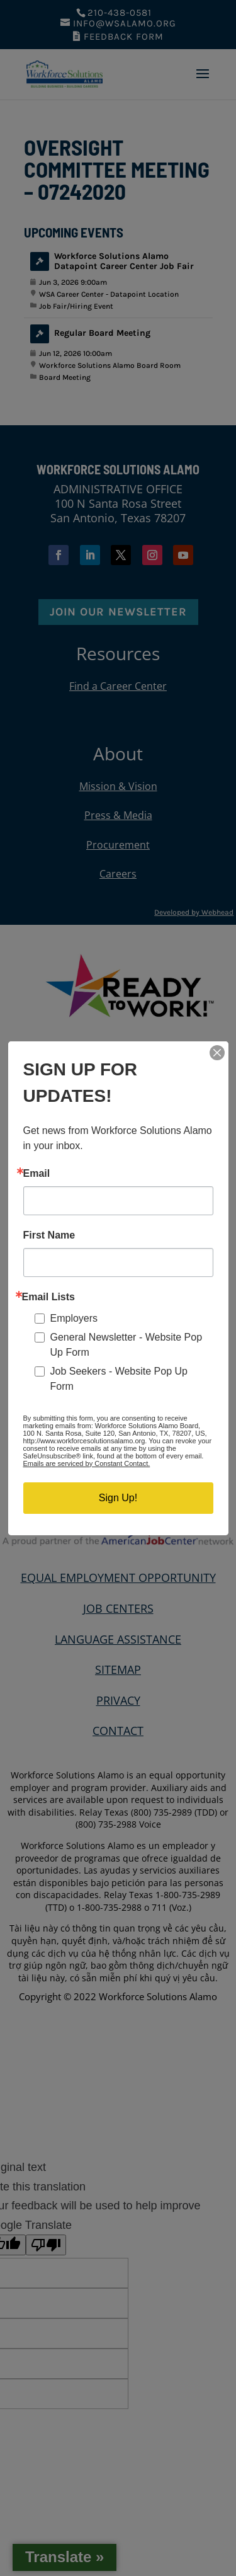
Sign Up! (118, 1497)
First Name (49, 1235)
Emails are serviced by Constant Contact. (86, 1463)
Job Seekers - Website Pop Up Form (119, 1379)
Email (36, 1174)
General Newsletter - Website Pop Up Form (126, 1345)
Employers (74, 1318)
